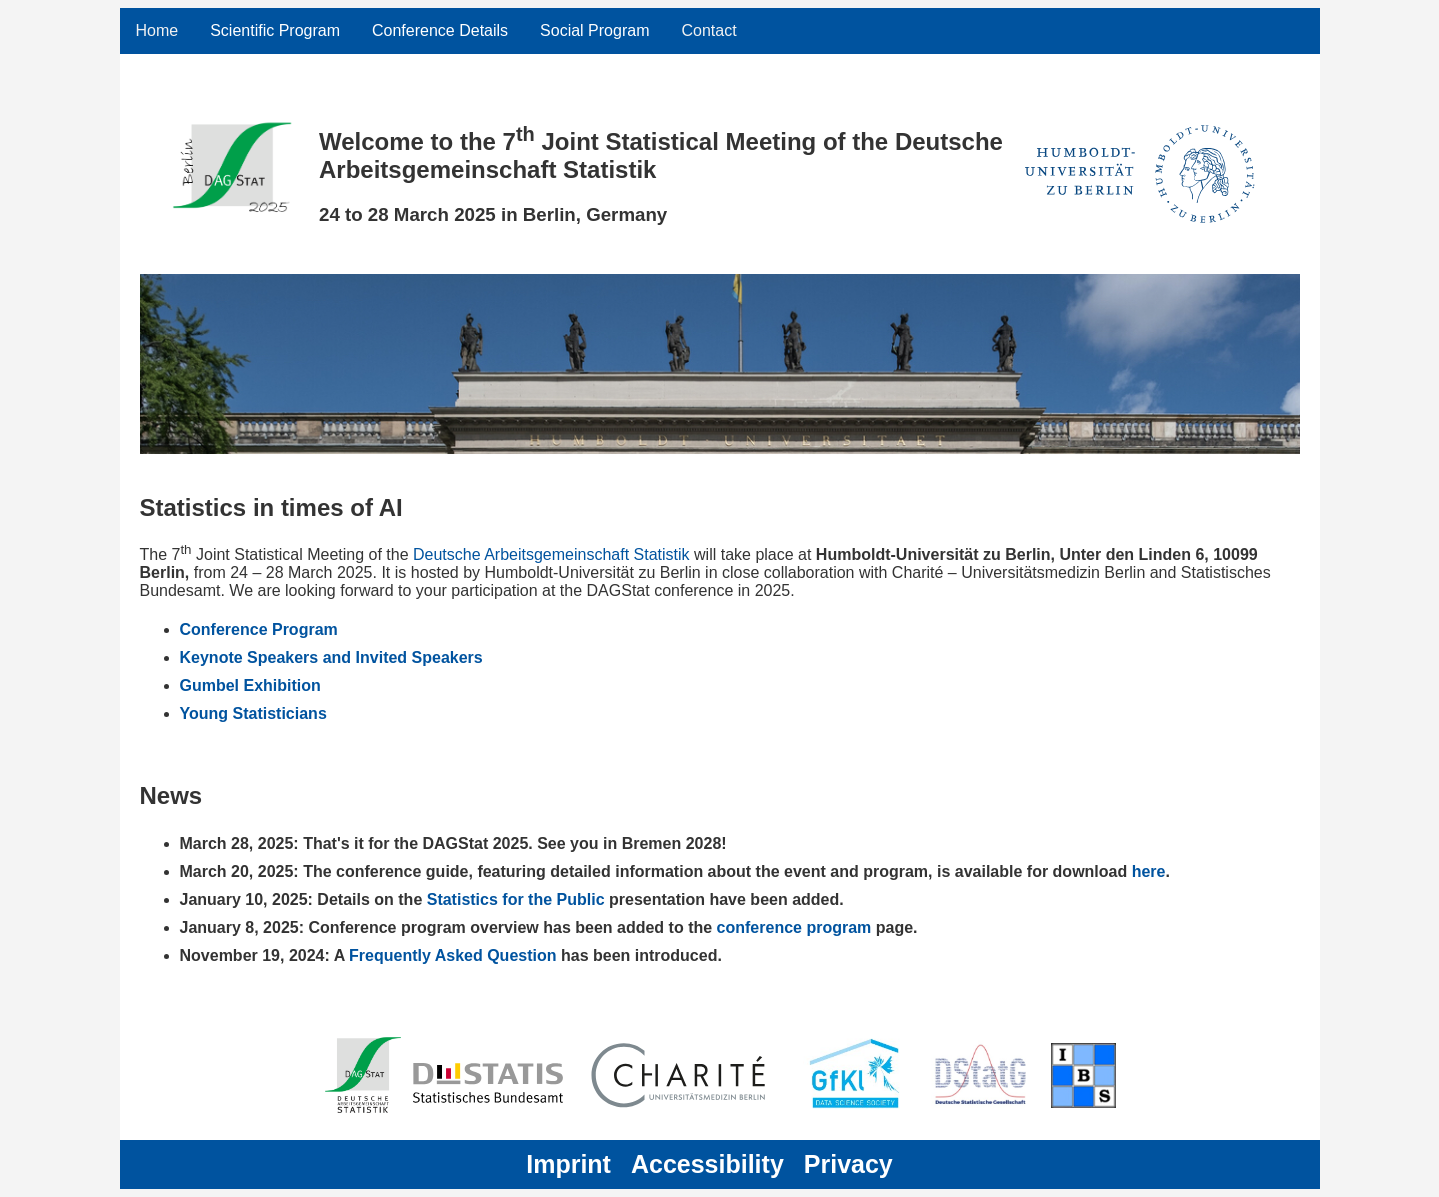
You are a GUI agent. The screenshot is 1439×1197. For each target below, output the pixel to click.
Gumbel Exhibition (250, 685)
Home (157, 30)
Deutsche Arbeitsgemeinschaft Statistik (551, 554)
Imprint (568, 1164)
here (1149, 871)
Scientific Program (275, 30)
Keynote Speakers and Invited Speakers (331, 657)
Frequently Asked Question (455, 955)
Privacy (848, 1164)
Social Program (594, 30)
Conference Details (440, 30)
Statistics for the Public (516, 899)
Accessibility (707, 1164)
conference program (796, 927)
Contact (708, 30)
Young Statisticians (253, 713)
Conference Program (259, 629)
